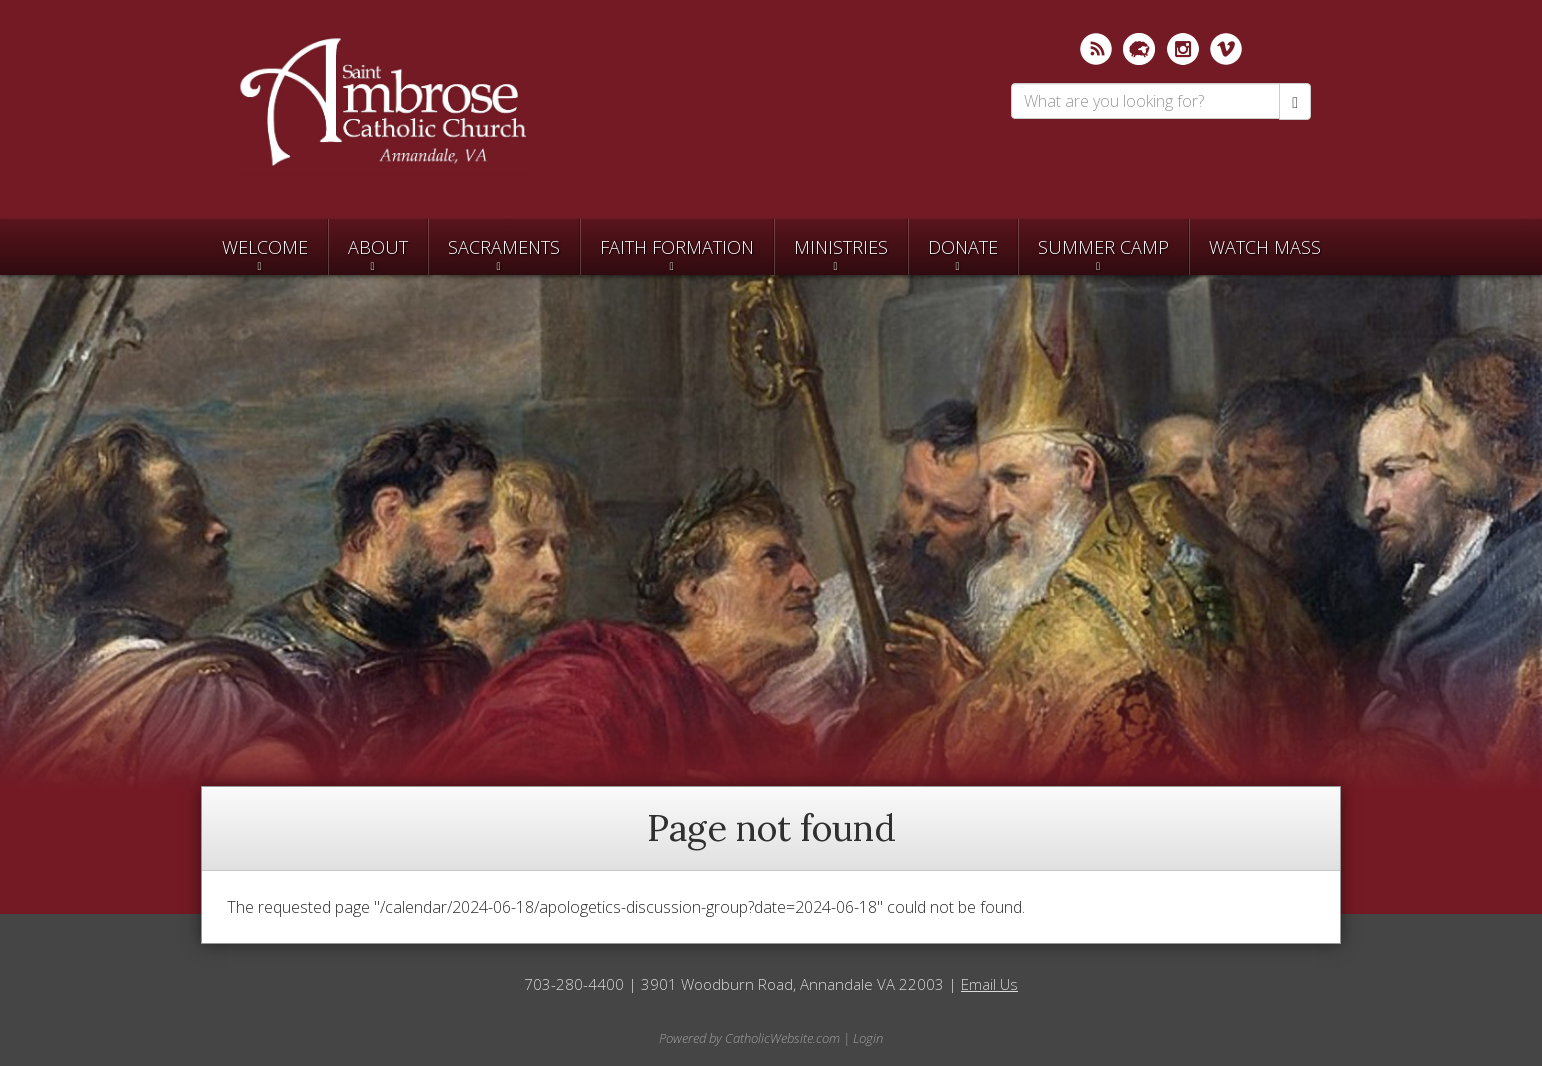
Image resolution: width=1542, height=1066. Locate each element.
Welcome (265, 247)
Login (868, 1038)
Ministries (841, 247)
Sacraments (504, 247)
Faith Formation (677, 247)
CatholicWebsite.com (782, 1038)
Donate (963, 247)
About (378, 247)
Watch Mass (1265, 247)
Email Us (989, 984)
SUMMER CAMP (1103, 247)
